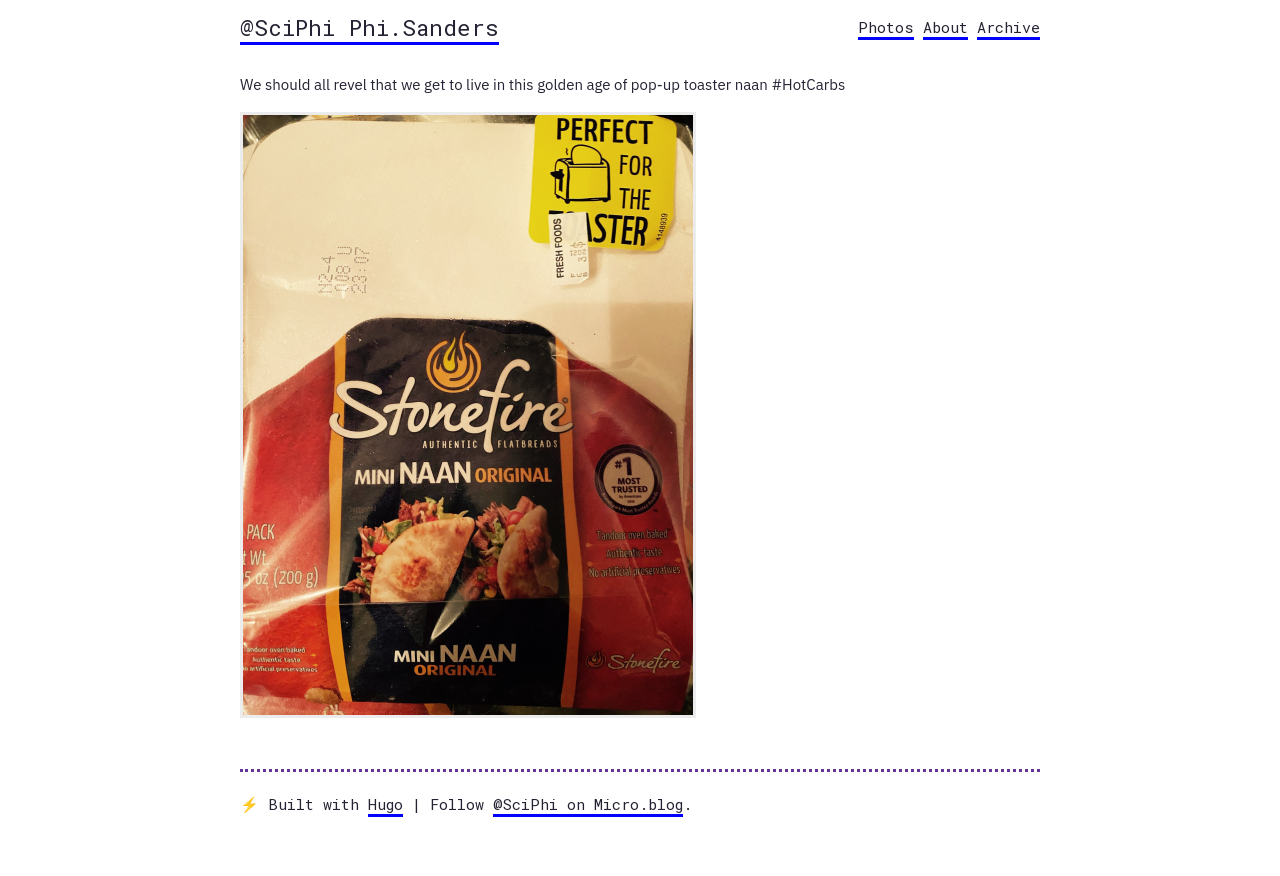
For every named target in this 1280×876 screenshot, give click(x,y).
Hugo (385, 804)
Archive (1008, 27)
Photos (886, 27)
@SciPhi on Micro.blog (588, 804)
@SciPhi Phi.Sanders (369, 27)
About (945, 27)
